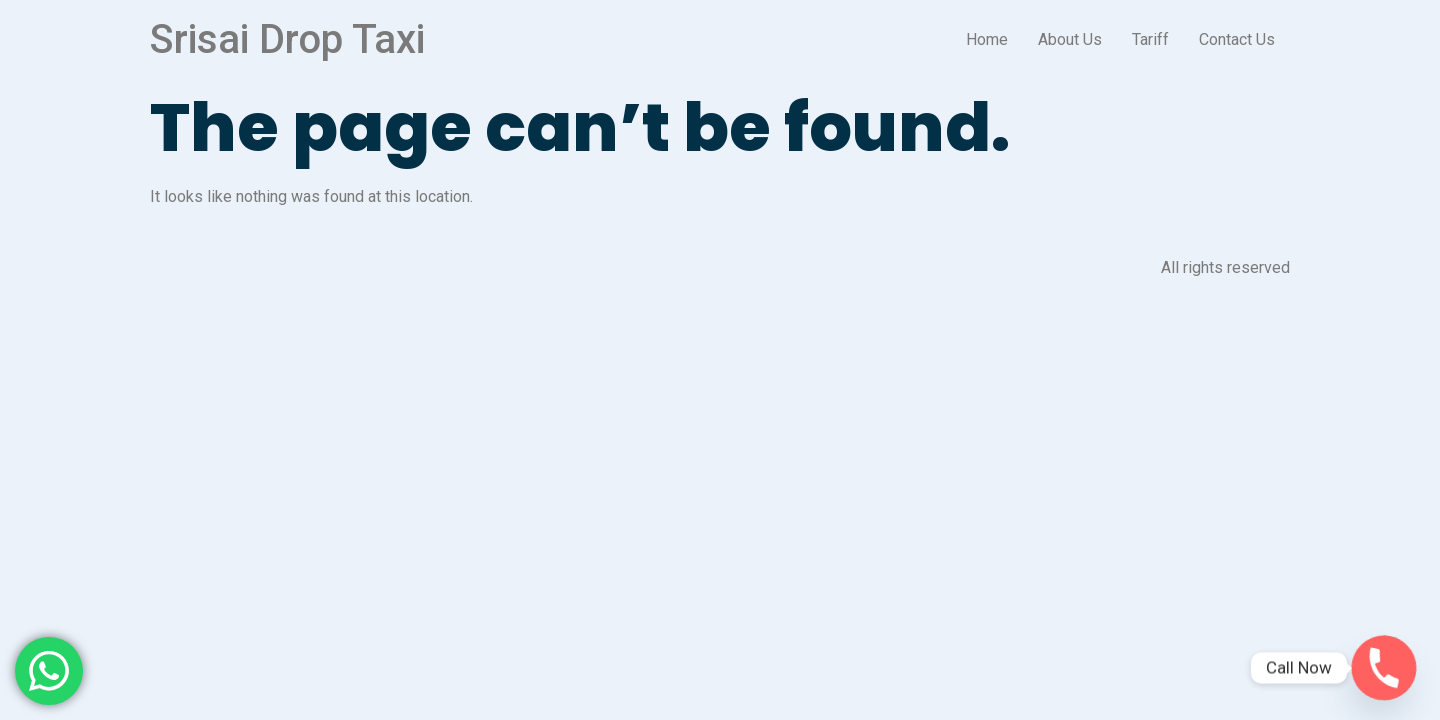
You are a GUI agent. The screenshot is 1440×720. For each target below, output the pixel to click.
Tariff (1150, 39)
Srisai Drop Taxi (287, 39)
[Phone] (1384, 668)
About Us (1070, 39)
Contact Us (1237, 39)
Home (987, 39)
